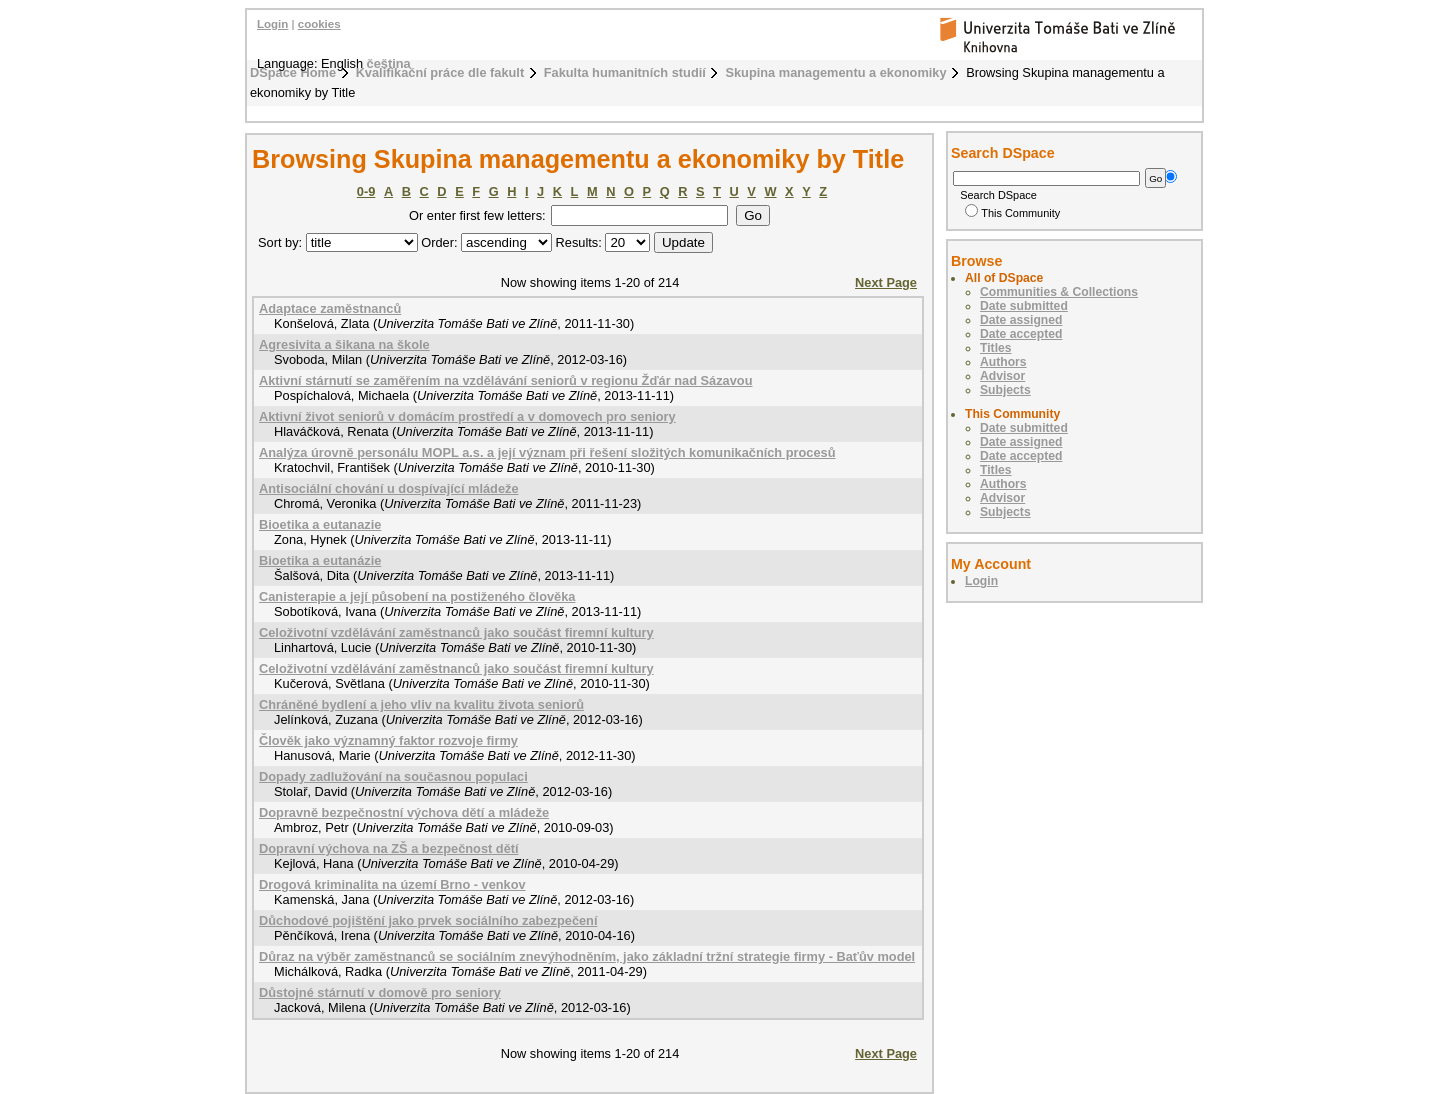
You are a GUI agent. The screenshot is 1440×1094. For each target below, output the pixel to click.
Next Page (886, 282)
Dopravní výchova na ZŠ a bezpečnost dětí (389, 848)
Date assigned (1021, 320)
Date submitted (1024, 306)
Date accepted (1021, 334)
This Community (1012, 213)
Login (272, 24)
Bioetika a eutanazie (320, 524)
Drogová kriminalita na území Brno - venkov (392, 884)
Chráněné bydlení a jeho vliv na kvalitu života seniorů (421, 704)
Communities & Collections (1059, 292)
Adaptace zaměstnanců (330, 308)
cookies (319, 24)
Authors (1003, 362)
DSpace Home (293, 72)
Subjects (1005, 390)
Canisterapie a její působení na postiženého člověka (417, 596)
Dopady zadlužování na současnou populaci (393, 776)
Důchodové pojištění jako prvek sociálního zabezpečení (428, 920)
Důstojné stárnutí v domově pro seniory (380, 992)
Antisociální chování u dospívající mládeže (389, 488)
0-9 (366, 191)
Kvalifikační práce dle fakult (440, 72)
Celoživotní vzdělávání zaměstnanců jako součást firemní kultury (456, 632)
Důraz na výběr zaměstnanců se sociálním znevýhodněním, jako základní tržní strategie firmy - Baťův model (587, 956)
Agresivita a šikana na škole (344, 344)
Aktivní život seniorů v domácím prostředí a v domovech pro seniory (467, 416)
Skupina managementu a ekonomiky (835, 72)
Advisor (1002, 376)
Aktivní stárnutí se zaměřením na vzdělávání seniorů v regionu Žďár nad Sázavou (506, 380)
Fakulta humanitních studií (625, 72)
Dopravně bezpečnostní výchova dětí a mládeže (404, 812)
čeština (389, 63)
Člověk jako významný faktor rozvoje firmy (388, 740)
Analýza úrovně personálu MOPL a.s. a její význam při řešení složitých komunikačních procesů (547, 452)
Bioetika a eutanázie (320, 560)
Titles (996, 348)
